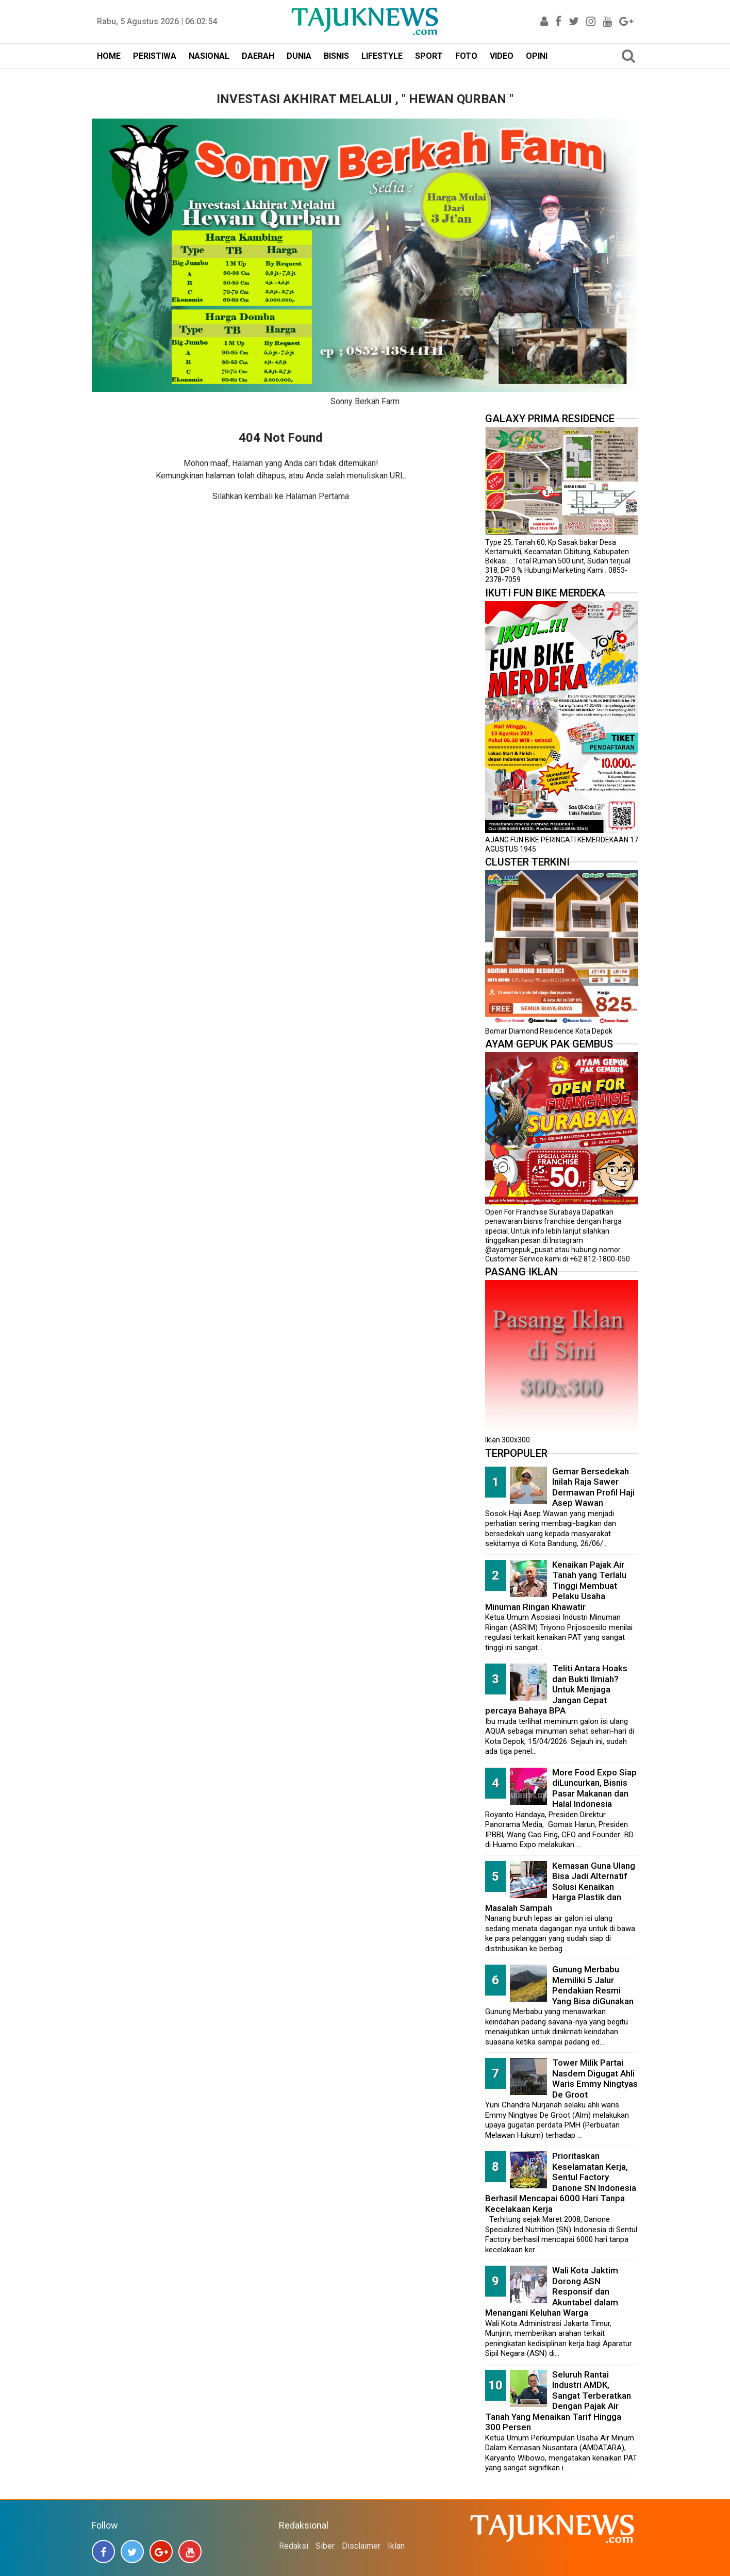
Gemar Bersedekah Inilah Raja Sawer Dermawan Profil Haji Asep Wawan (593, 1487)
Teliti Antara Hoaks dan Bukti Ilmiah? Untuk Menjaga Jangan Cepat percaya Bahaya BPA (556, 1689)
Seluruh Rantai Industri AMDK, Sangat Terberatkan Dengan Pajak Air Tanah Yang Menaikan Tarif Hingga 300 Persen (558, 2401)
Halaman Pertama (317, 496)
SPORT (429, 56)
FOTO (466, 56)
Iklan (396, 2546)
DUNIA (299, 56)
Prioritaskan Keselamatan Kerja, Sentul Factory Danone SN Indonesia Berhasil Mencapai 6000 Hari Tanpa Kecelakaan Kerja (560, 2182)
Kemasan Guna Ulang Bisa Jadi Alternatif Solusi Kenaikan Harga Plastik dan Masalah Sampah (560, 1886)
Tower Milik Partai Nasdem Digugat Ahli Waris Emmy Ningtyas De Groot (595, 2078)
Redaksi (293, 2546)
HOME (109, 56)
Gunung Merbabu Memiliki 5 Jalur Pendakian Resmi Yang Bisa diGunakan (593, 1985)
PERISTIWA (154, 56)
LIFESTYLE (382, 56)
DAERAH (258, 56)
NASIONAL (209, 56)
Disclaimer (361, 2546)
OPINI (537, 56)
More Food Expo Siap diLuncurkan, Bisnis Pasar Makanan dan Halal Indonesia (594, 1788)
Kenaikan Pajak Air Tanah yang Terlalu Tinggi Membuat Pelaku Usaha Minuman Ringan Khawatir (555, 1585)
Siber (325, 2546)
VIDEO (501, 56)
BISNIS (336, 56)
